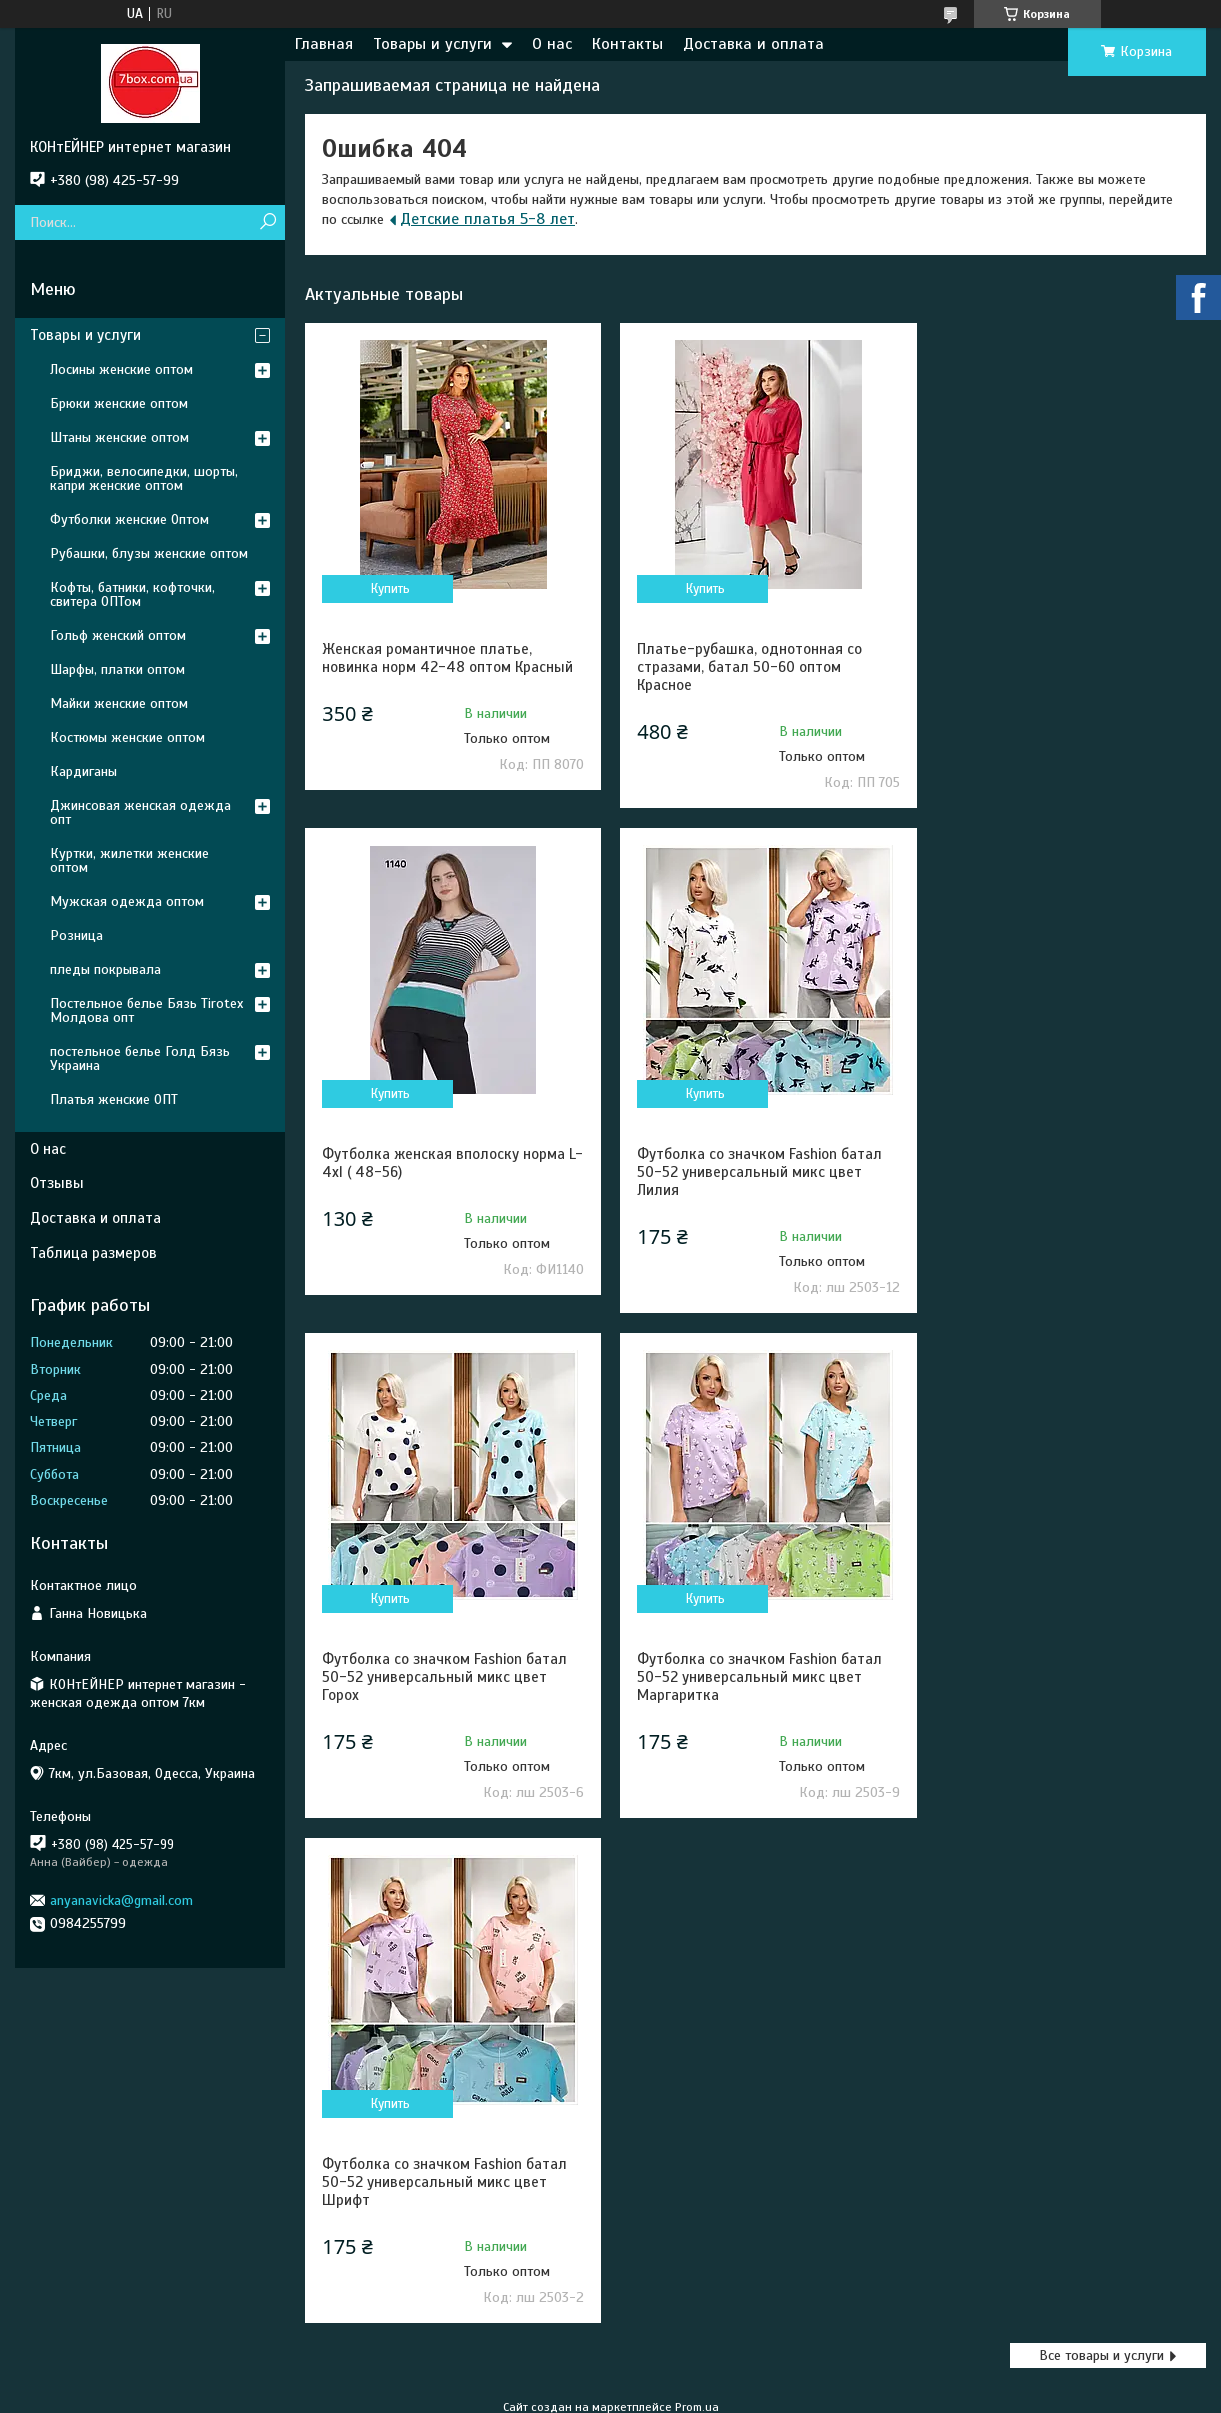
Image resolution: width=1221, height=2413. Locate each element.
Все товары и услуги (1101, 1850)
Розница (76, 935)
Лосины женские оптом (121, 369)
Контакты (627, 44)
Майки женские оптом (119, 703)
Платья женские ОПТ (114, 1099)
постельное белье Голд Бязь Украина (140, 1058)
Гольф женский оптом (118, 635)
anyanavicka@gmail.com (121, 1900)
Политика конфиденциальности (858, 2005)
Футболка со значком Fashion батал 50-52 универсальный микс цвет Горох (751, 1172)
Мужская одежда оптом (127, 901)
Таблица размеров (93, 1253)
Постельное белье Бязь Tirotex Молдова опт (146, 1010)
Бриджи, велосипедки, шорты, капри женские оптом (144, 478)
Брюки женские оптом (119, 403)
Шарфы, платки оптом (117, 669)
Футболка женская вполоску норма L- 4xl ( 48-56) (1056, 658)
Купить (388, 589)
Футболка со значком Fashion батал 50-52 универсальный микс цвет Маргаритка (1057, 1172)
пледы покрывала (105, 969)
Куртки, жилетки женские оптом (129, 860)
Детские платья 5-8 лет (487, 219)
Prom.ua (697, 1987)
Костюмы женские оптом (127, 737)
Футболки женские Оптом (129, 519)
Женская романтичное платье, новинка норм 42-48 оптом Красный (447, 658)
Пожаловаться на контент (688, 2005)
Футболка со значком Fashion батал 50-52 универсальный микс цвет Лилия (444, 1172)
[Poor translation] (73, 2121)
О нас (552, 44)
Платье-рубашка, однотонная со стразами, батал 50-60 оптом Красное (741, 667)
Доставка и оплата (753, 44)
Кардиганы (83, 771)
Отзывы (57, 1183)
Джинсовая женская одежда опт (140, 812)
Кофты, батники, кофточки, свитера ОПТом (132, 594)
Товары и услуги (432, 44)
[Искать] (267, 222)
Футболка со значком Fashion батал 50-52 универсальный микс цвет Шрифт (444, 1677)
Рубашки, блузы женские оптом (149, 553)
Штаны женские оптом (119, 437)
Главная (324, 44)
